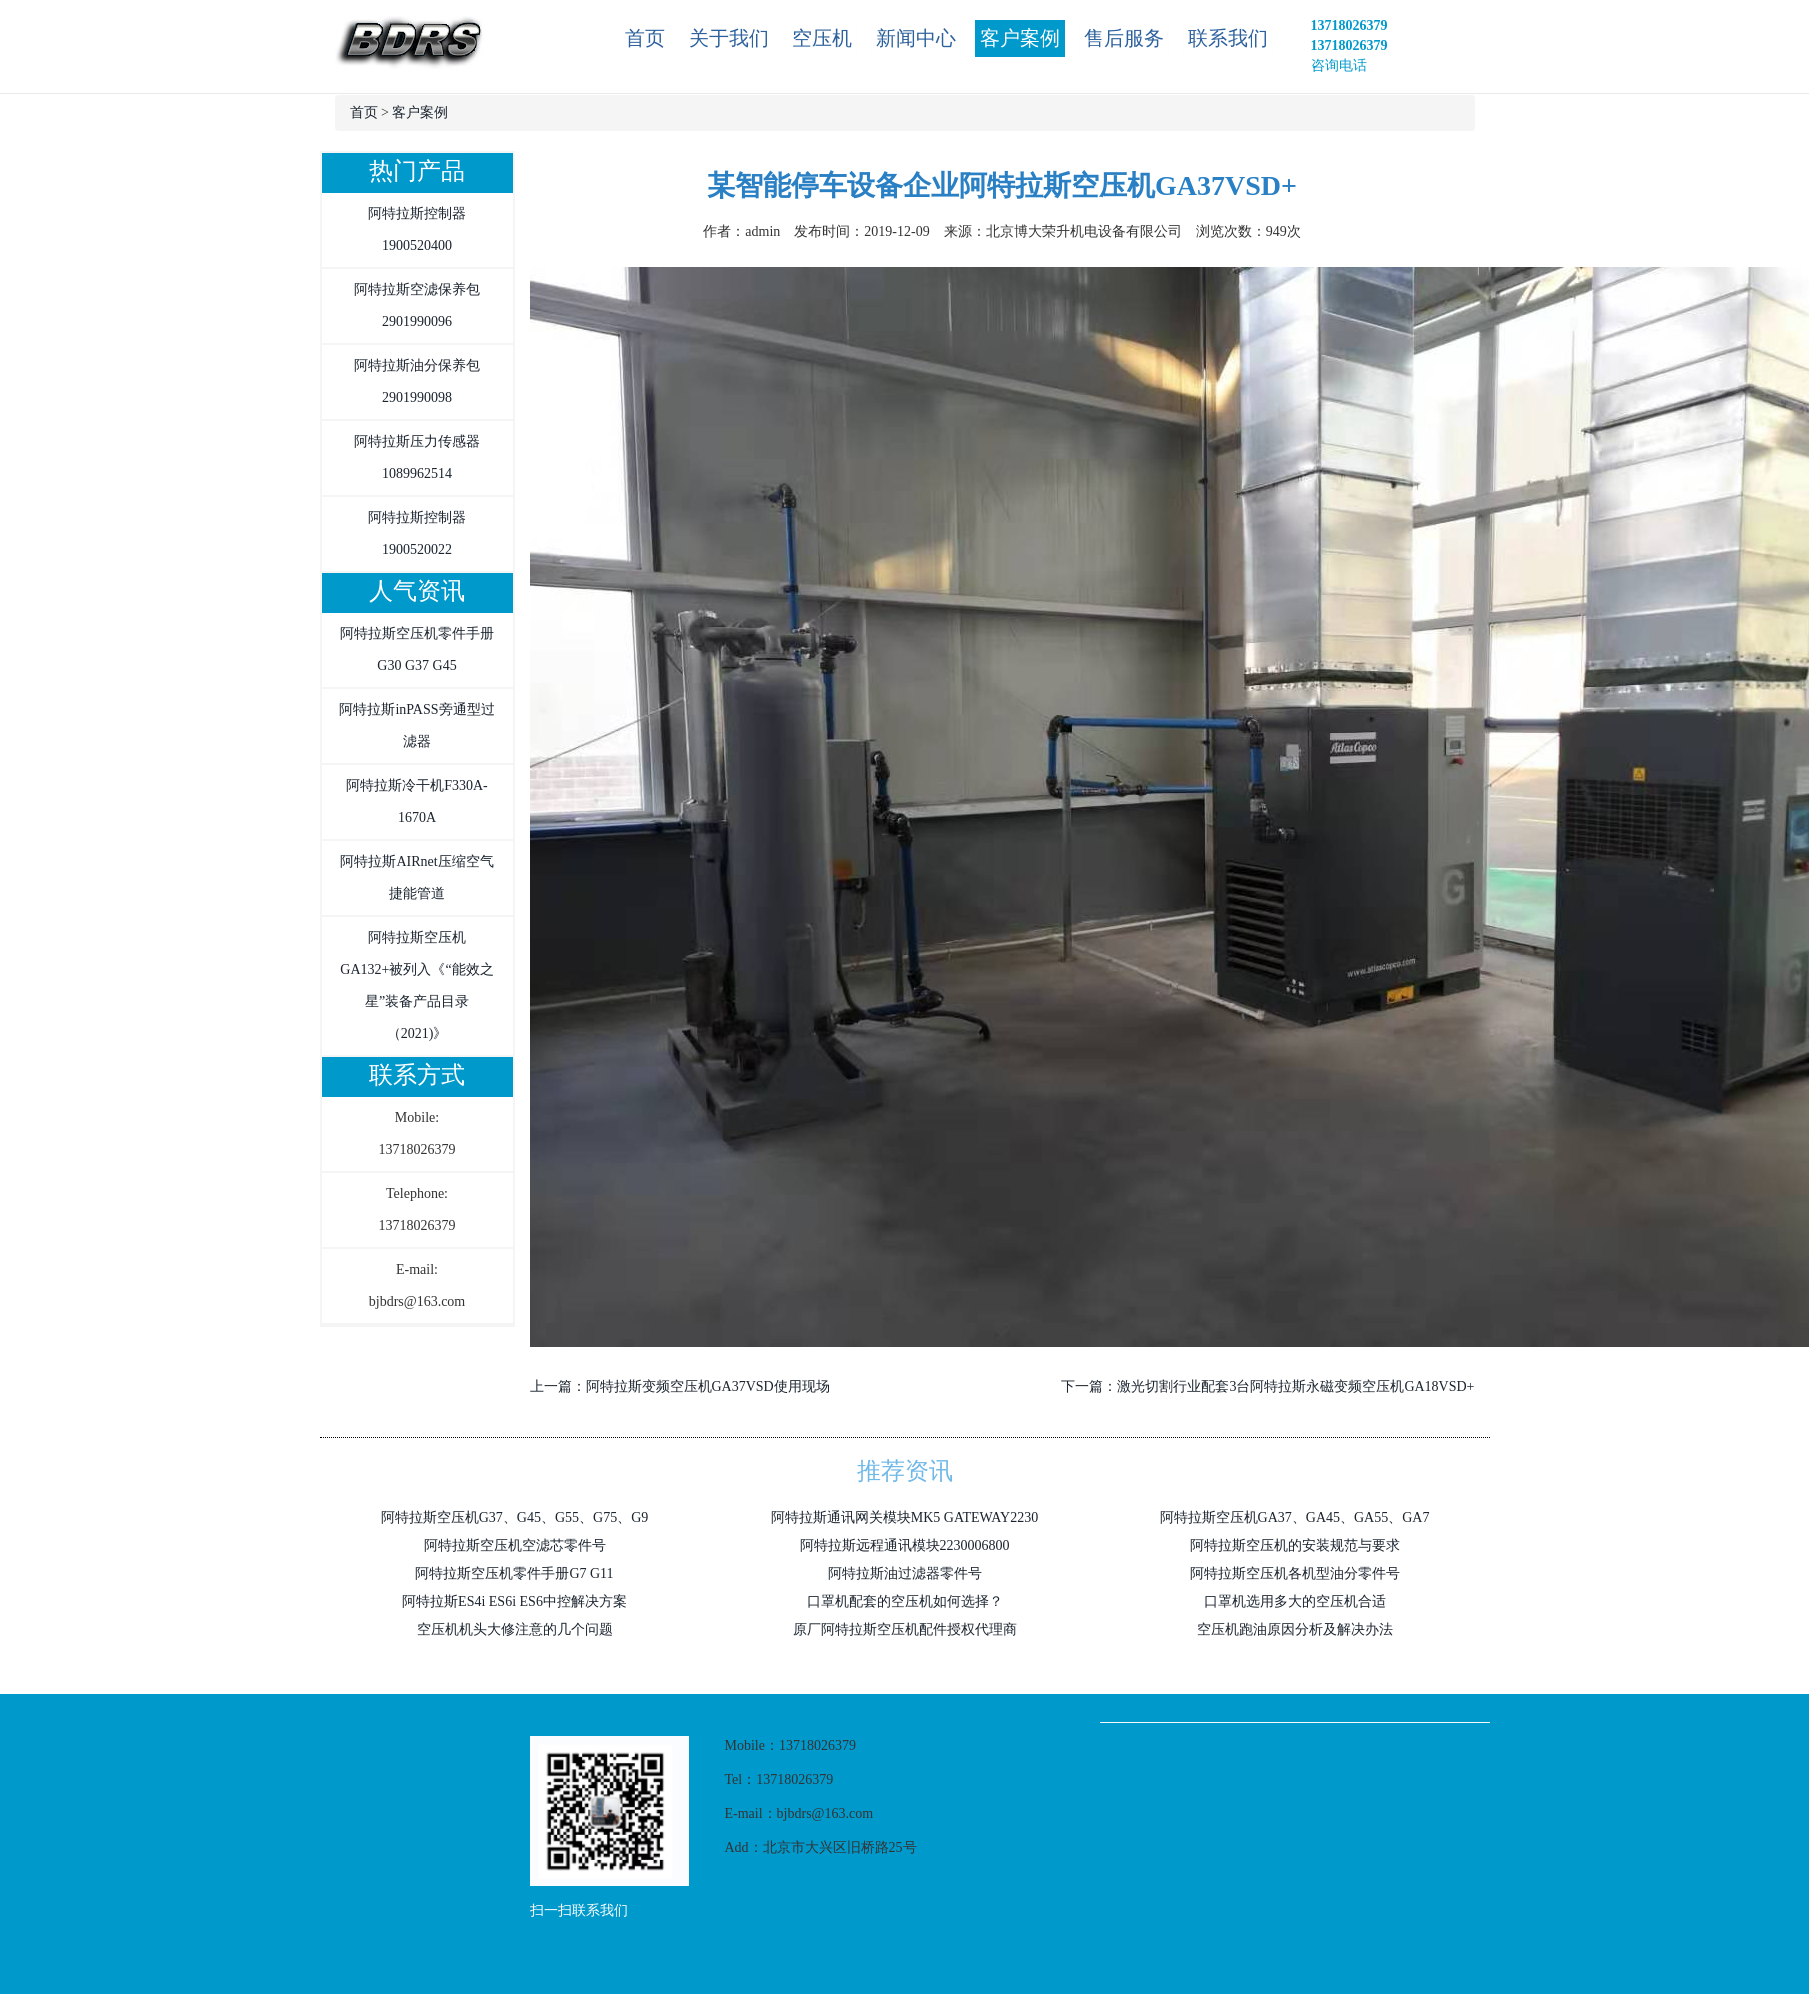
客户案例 (1020, 37)
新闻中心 (916, 37)
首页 (645, 37)
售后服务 (1124, 37)
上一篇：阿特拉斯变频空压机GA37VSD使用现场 (680, 1386)
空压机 (822, 37)
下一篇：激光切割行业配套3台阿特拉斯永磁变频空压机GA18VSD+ (1267, 1386)
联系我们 (1228, 37)
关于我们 (729, 37)
